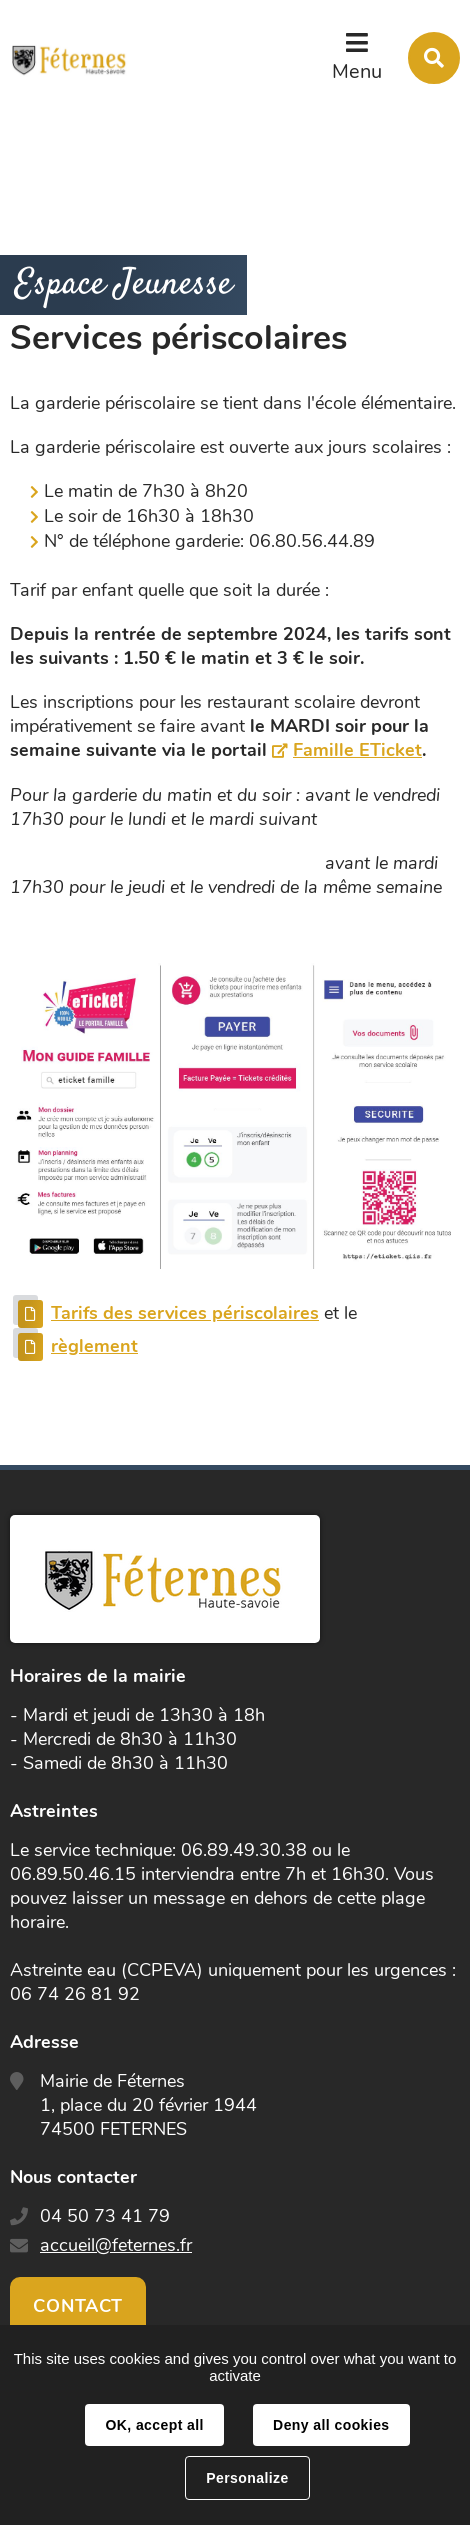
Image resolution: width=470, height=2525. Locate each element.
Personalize (247, 2478)
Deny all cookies (331, 2425)
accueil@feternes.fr (116, 2245)
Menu (357, 71)
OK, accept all (154, 2425)
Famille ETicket (357, 750)
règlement (94, 1346)
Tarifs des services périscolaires (185, 1313)
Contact (78, 2306)
